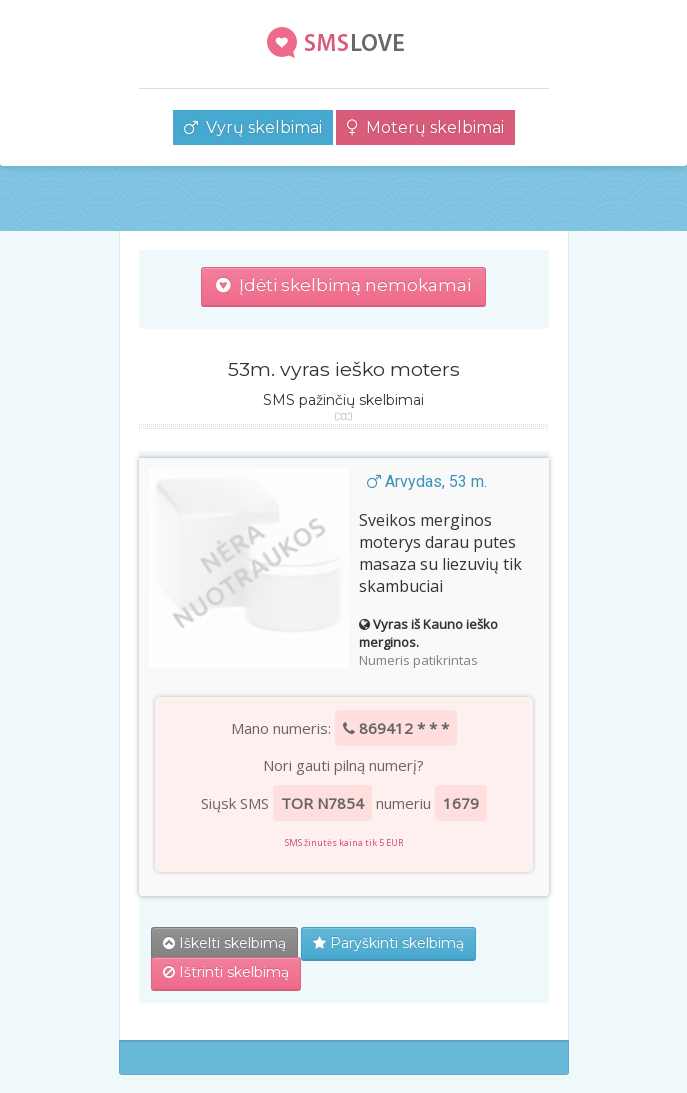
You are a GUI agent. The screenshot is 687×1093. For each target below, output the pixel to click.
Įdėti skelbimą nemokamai (343, 285)
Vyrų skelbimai (253, 127)
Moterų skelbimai (425, 127)
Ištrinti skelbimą (226, 972)
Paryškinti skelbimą (388, 943)
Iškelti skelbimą (224, 943)
